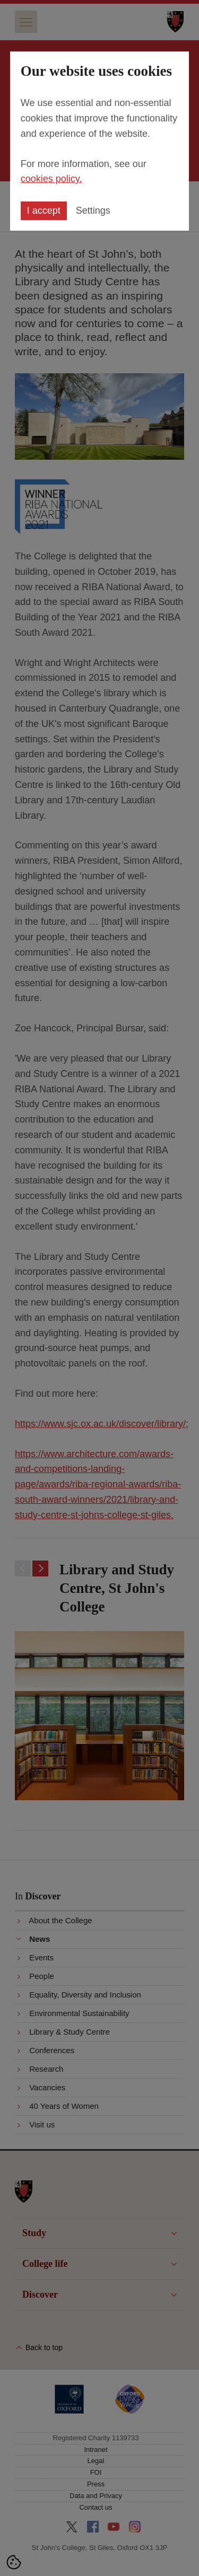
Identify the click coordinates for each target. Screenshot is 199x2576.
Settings (93, 210)
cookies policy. (51, 178)
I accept (43, 210)
